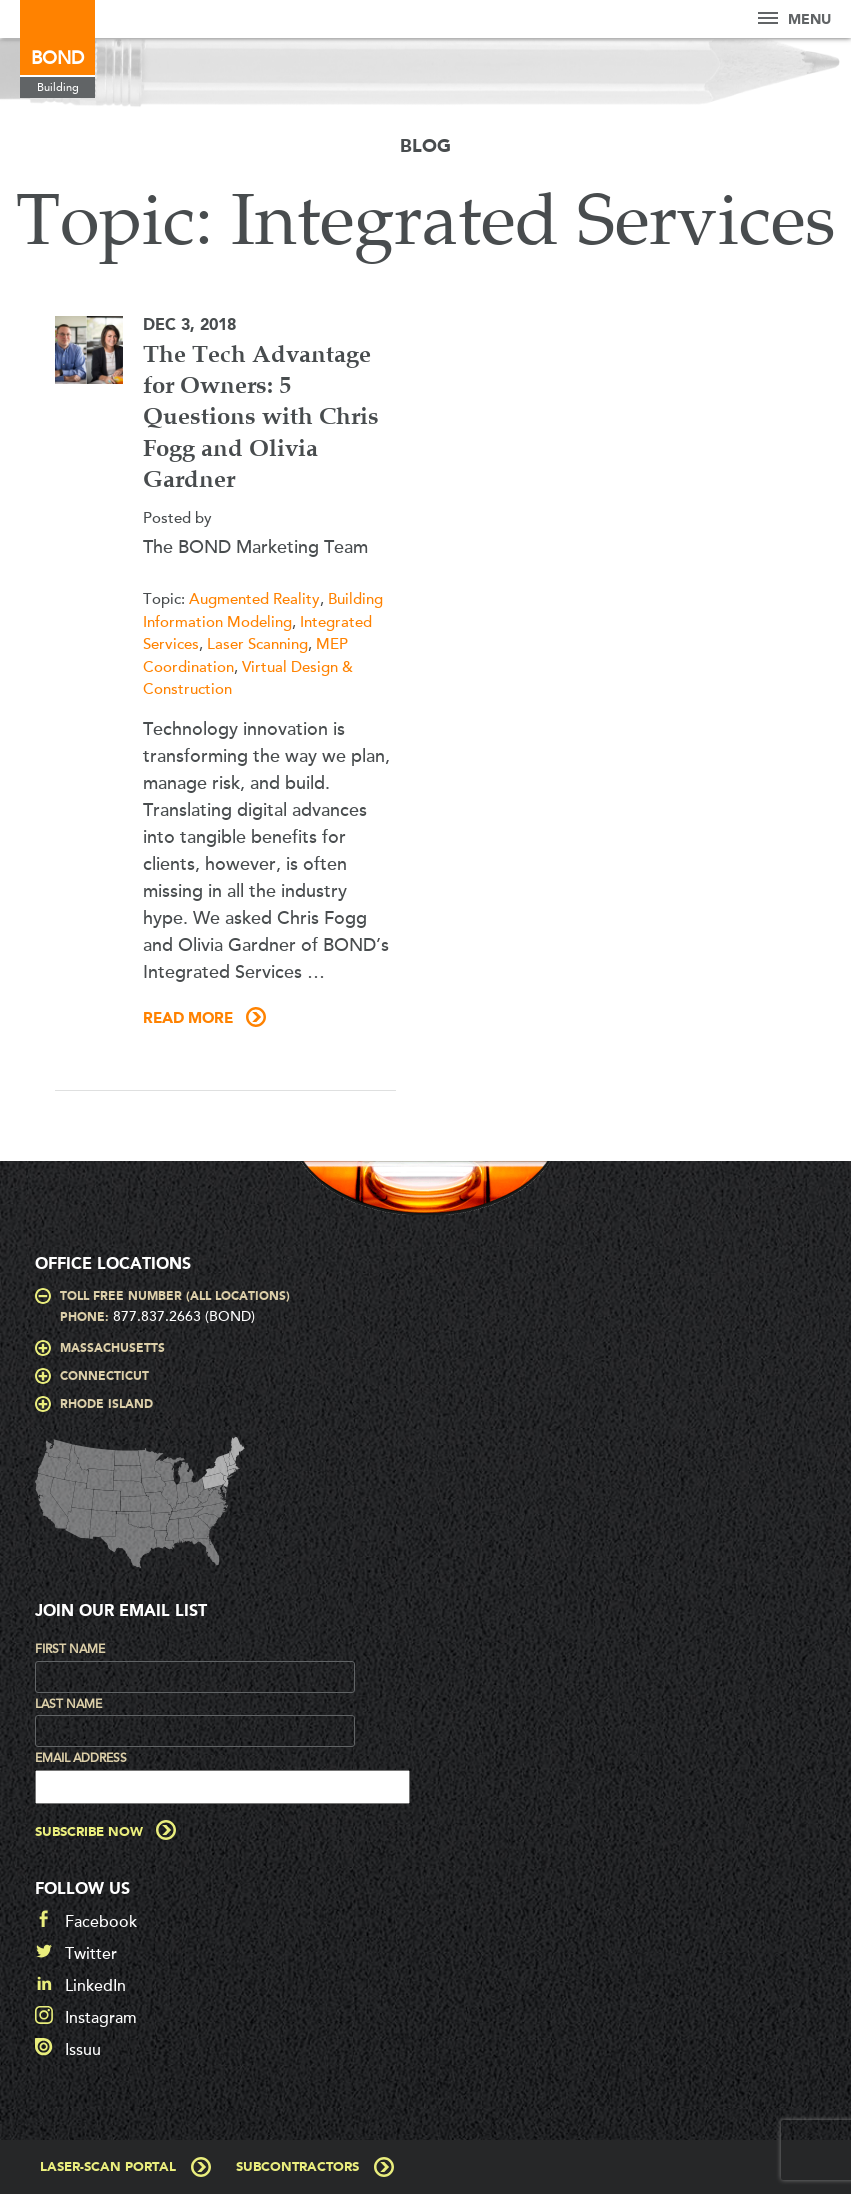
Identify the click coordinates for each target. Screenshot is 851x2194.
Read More (188, 1019)
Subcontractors (297, 2167)
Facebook (101, 1922)
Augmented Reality (254, 599)
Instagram (101, 2018)
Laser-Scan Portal (108, 2167)
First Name (70, 1649)
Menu (794, 19)
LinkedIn (95, 1986)
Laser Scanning (257, 644)
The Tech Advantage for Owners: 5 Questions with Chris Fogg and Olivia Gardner (261, 418)
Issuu (83, 2050)
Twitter (91, 1954)
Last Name (68, 1704)
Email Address (81, 1758)
